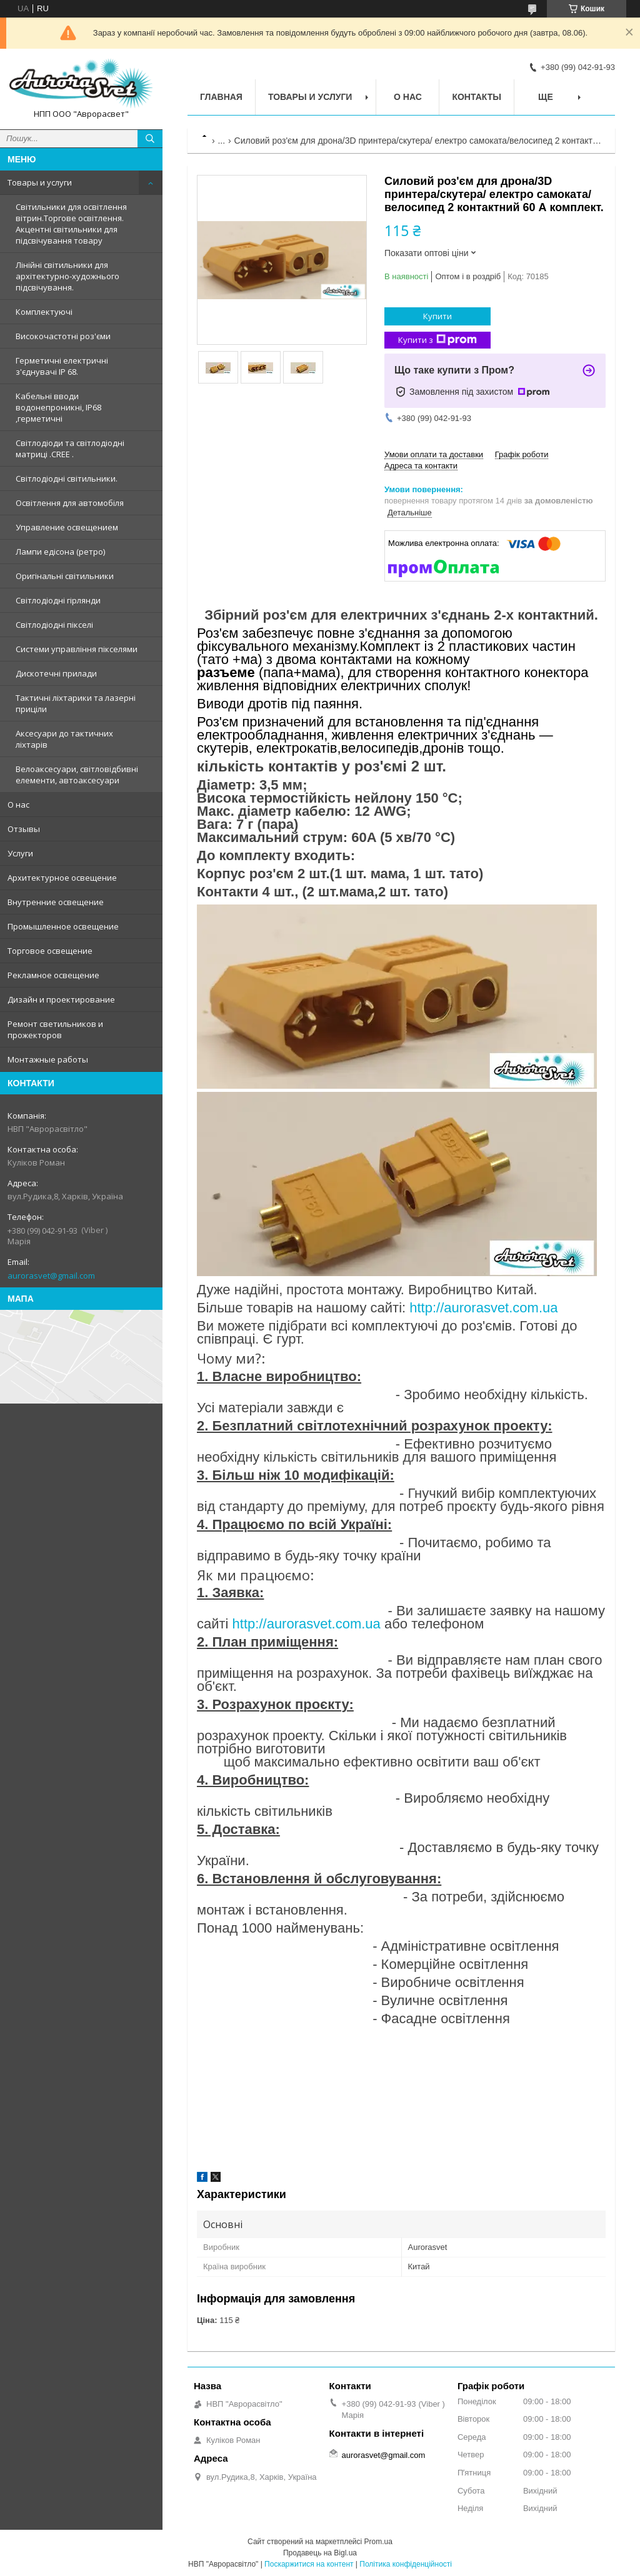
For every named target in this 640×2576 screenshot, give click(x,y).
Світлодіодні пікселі (54, 624)
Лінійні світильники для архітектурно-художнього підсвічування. (67, 276)
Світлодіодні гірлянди (58, 600)
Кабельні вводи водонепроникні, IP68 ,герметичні (58, 407)
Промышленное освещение (63, 926)
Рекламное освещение (53, 975)
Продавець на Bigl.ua (320, 2553)
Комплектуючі (44, 311)
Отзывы (24, 829)
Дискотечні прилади (56, 673)
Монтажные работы (48, 1059)
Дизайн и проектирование (61, 999)
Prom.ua (378, 2541)
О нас (18, 804)
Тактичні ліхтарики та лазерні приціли (76, 703)
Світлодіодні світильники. (67, 478)
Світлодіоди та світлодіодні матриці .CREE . (70, 448)
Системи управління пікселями (77, 649)
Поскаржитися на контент (308, 2564)
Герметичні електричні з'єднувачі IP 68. (62, 366)
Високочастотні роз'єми (63, 336)
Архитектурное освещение (62, 877)
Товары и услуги (40, 182)
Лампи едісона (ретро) (60, 551)
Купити (437, 316)
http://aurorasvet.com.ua (483, 1307)
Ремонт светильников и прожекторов (55, 1029)
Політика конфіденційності (405, 2564)
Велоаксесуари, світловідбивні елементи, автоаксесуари (77, 774)
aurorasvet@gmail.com (51, 1275)
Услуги (20, 853)
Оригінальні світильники (65, 576)
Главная (221, 97)
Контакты (476, 97)
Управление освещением (67, 527)
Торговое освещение (50, 950)
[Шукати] (150, 138)
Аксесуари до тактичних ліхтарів (64, 739)
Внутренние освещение (56, 902)
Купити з (437, 340)
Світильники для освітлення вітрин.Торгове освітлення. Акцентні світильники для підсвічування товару (71, 223)
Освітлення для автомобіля (70, 502)
